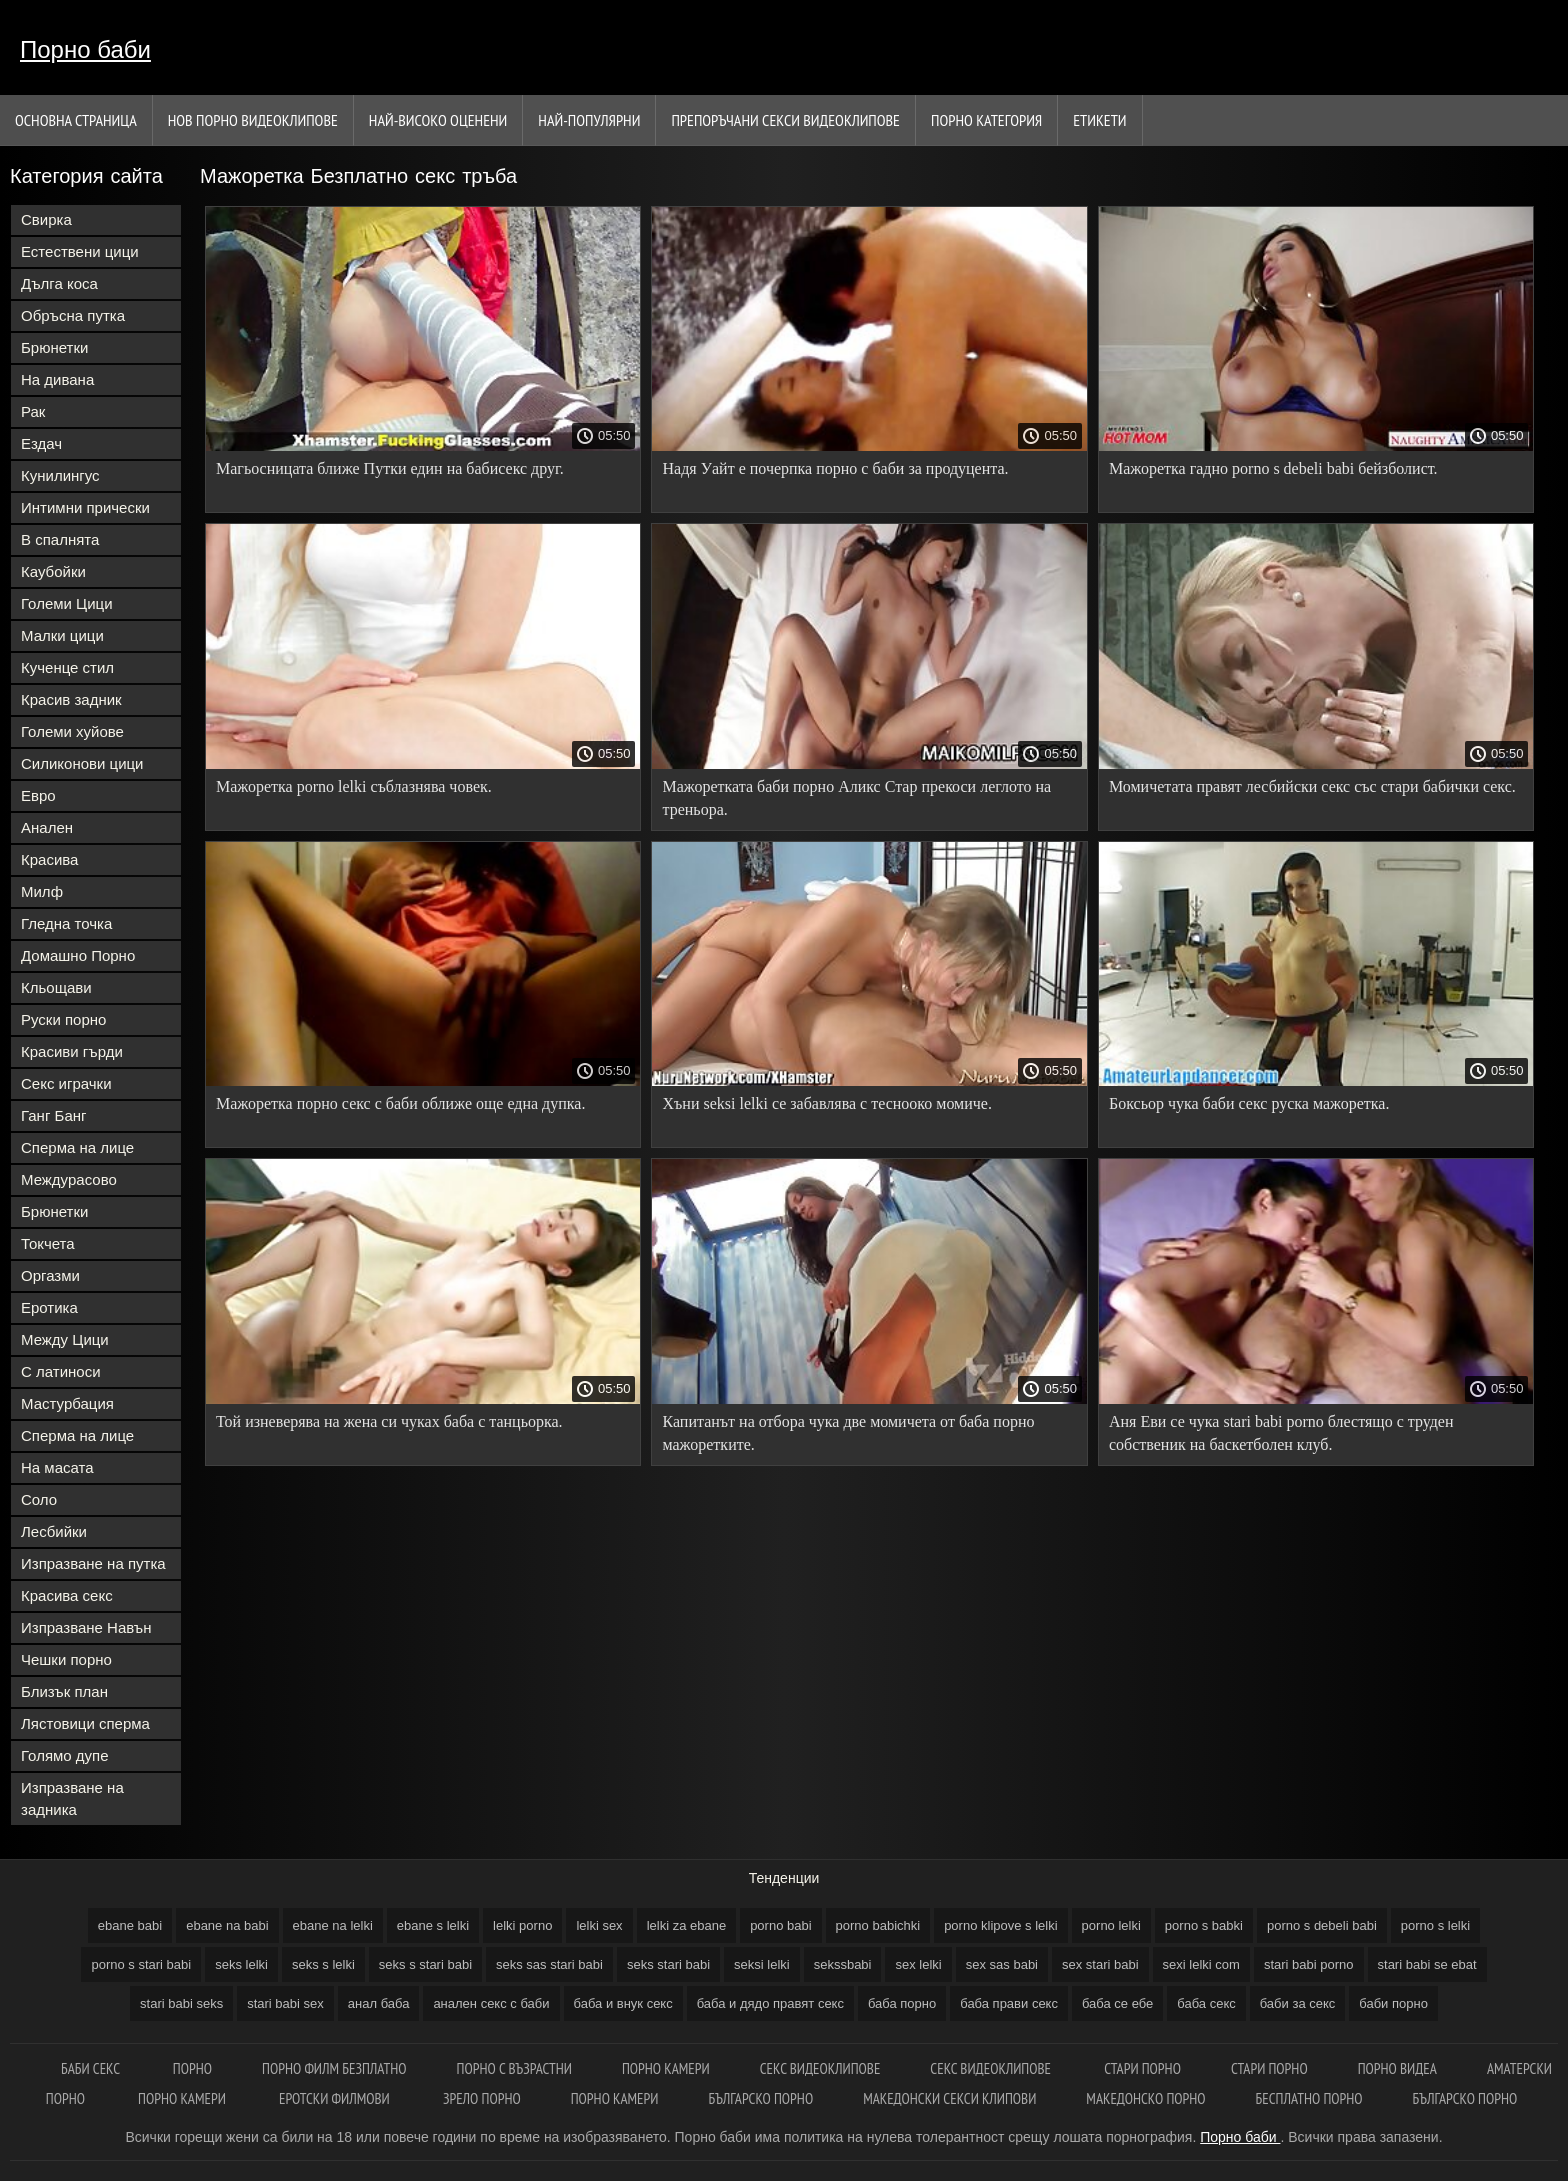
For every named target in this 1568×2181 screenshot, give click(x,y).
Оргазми (50, 1275)
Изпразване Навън (86, 1627)
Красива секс (67, 1595)
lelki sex (599, 1925)
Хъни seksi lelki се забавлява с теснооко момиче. (826, 1103)
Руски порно (63, 1019)
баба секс (1206, 2003)
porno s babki (1204, 1925)
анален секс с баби (491, 2003)
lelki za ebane (687, 1925)
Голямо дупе (65, 1755)
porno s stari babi (141, 1964)
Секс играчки (66, 1083)
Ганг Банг (54, 1115)
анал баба (379, 2003)
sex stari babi (1100, 1964)
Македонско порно (1145, 2098)
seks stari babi (668, 1964)
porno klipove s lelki (1000, 1925)
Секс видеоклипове (820, 2068)
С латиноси (61, 1371)
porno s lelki (1435, 1925)
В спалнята (60, 539)
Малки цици (62, 635)
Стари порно (1142, 2068)
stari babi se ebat (1427, 1964)
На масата (57, 1467)
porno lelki (1111, 1925)
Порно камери (666, 2068)
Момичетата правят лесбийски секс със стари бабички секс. (1312, 786)
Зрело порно (482, 2098)
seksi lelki (762, 1964)
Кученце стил (67, 667)
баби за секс (1298, 2003)
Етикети (1099, 120)
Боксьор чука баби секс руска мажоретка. (1249, 1103)
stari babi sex (285, 2003)
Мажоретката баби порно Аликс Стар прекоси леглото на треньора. (856, 798)
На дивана (57, 379)
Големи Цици (67, 603)
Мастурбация (67, 1403)
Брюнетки (54, 347)
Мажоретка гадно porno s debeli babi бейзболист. (1273, 468)
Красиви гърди (72, 1051)
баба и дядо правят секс (770, 2003)
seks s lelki (323, 1964)
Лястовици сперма (85, 1723)
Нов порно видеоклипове (253, 120)
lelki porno (522, 1925)
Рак (33, 411)
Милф (42, 891)
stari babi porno (1309, 1964)
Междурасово (69, 1179)
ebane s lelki (433, 1925)
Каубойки (53, 571)
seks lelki (241, 1964)
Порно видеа (1397, 2068)
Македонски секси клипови (949, 2098)
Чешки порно (66, 1659)
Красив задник (71, 699)
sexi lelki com (1201, 1964)
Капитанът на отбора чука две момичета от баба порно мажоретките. (848, 1433)
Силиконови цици (82, 763)
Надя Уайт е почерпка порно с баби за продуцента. (835, 468)
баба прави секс (1009, 2003)
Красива (49, 859)
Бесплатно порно (1309, 2098)
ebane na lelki (333, 1925)
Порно (192, 2068)
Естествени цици (80, 251)
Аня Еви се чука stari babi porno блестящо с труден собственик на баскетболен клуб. (1281, 1433)
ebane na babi (227, 1925)
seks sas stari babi (549, 1964)
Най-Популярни (589, 120)
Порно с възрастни (514, 2068)
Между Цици (65, 1339)
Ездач (41, 443)
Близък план (64, 1691)
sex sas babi (1002, 1964)
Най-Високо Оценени (438, 120)
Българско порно (760, 2098)
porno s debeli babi (1322, 1925)
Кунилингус (60, 475)
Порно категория (986, 120)
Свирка (46, 219)
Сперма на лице (77, 1147)
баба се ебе (1117, 2003)
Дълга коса (59, 283)
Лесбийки (54, 1531)
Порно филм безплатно (334, 2068)
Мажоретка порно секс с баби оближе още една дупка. (400, 1103)
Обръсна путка (73, 315)
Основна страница (76, 120)
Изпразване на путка (93, 1563)
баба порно (902, 2003)
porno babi (780, 1925)
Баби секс (92, 2068)
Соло (39, 1499)
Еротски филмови (336, 2098)
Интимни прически (85, 507)
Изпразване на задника (72, 1798)
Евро (38, 795)
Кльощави (56, 987)
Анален (47, 827)
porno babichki (878, 1925)
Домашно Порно (78, 955)
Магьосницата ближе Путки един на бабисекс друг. (390, 468)
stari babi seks (181, 2003)
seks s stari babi (425, 1964)
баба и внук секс (623, 2003)
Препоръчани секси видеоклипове (785, 120)
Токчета (48, 1243)
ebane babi (130, 1925)
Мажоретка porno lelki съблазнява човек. (354, 786)
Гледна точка (66, 923)
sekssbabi (843, 1964)
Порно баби (85, 49)
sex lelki (918, 1964)
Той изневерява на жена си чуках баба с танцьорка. (389, 1421)
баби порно (1393, 2003)
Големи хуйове (72, 731)
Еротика (49, 1307)
